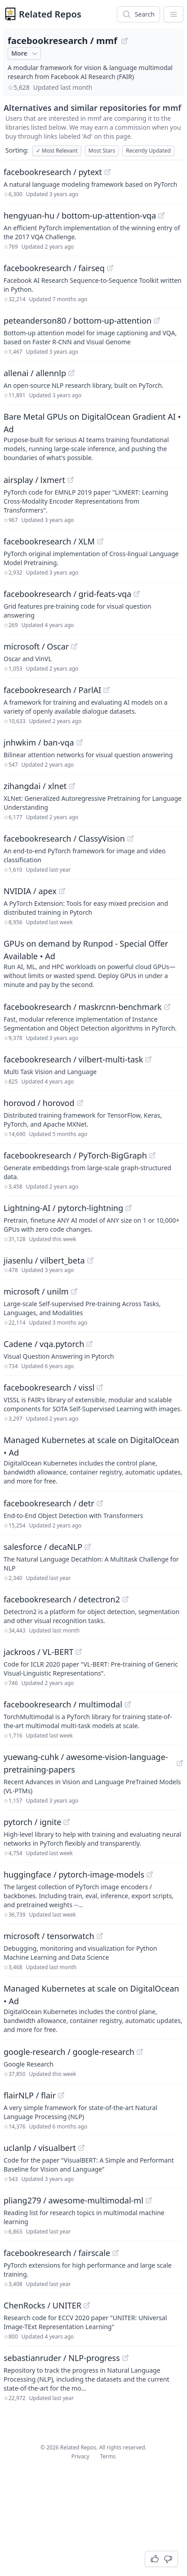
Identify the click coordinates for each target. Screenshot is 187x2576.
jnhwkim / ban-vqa (39, 742)
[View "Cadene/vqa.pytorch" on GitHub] (89, 1343)
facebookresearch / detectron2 (62, 1599)
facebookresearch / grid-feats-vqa (67, 593)
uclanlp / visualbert (40, 2147)
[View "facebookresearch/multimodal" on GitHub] (127, 1704)
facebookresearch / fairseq (54, 268)
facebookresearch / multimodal (63, 1704)
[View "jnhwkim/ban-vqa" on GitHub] (79, 742)
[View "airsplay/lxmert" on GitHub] (70, 479)
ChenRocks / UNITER (42, 2305)
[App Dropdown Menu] (173, 14)
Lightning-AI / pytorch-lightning (63, 1207)
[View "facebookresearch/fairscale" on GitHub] (115, 2252)
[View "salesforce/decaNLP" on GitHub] (87, 1546)
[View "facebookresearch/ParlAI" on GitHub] (106, 689)
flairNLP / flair (30, 2095)
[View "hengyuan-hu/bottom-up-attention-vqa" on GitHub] (161, 215)
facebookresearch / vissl (49, 1387)
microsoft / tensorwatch (49, 1936)
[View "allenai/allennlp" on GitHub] (71, 373)
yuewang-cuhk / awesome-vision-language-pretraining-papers (86, 1763)
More (25, 53)
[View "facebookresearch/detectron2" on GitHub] (125, 1599)
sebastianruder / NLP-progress (62, 2357)
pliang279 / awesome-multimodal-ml (73, 2200)
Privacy (80, 2456)
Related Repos (50, 14)
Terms (108, 2456)
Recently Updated (148, 150)
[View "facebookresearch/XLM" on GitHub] (100, 541)
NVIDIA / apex (30, 891)
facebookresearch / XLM (49, 541)
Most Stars (102, 150)
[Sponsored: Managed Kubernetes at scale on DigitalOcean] (93, 1460)
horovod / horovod (39, 1102)
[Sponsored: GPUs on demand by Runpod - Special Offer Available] (93, 963)
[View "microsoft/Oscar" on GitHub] (74, 646)
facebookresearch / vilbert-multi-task (73, 1059)
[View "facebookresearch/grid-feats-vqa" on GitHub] (136, 593)
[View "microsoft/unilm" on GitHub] (74, 1291)
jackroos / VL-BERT (38, 1651)
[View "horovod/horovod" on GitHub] (80, 1102)
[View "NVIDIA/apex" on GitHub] (62, 891)
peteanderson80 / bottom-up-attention (77, 320)
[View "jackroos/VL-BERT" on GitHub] (78, 1651)
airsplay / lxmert (34, 479)
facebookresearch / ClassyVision (64, 838)
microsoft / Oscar (36, 646)
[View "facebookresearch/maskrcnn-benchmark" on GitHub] (167, 1006)
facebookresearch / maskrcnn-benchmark (83, 1006)
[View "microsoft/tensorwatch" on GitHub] (99, 1936)
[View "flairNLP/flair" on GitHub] (61, 2095)
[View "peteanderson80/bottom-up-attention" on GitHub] (156, 320)
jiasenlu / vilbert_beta (44, 1260)
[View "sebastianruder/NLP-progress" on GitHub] (125, 2357)
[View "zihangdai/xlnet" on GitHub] (72, 786)
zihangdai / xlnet (35, 786)
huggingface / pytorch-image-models (74, 1874)
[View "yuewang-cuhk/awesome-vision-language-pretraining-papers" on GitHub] (179, 1763)
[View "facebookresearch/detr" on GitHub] (99, 1503)
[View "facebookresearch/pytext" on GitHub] (107, 172)
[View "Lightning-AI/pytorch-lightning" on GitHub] (128, 1207)
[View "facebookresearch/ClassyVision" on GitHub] (130, 838)
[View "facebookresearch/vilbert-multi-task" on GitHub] (148, 1059)
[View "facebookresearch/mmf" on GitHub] (124, 40)
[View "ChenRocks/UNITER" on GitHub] (86, 2305)
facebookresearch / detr (49, 1503)
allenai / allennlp (35, 373)
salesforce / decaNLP (43, 1546)
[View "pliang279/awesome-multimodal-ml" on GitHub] (148, 2200)
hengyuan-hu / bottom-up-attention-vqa (80, 215)
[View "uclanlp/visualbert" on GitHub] (81, 2147)
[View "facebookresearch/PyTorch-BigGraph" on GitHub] (152, 1155)
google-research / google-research (69, 2051)
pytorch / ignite (32, 1822)
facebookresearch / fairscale (57, 2252)
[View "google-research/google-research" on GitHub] (139, 2051)
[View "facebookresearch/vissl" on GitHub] (99, 1387)
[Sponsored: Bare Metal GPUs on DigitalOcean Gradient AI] (93, 436)
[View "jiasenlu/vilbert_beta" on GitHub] (90, 1260)
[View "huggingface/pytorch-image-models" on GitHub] (149, 1874)
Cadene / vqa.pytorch (44, 1343)
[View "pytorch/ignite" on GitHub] (66, 1822)
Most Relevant (57, 150)
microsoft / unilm (36, 1291)
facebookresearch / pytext (53, 172)
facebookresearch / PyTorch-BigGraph (75, 1155)
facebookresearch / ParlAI (52, 690)
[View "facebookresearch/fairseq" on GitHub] (110, 268)
